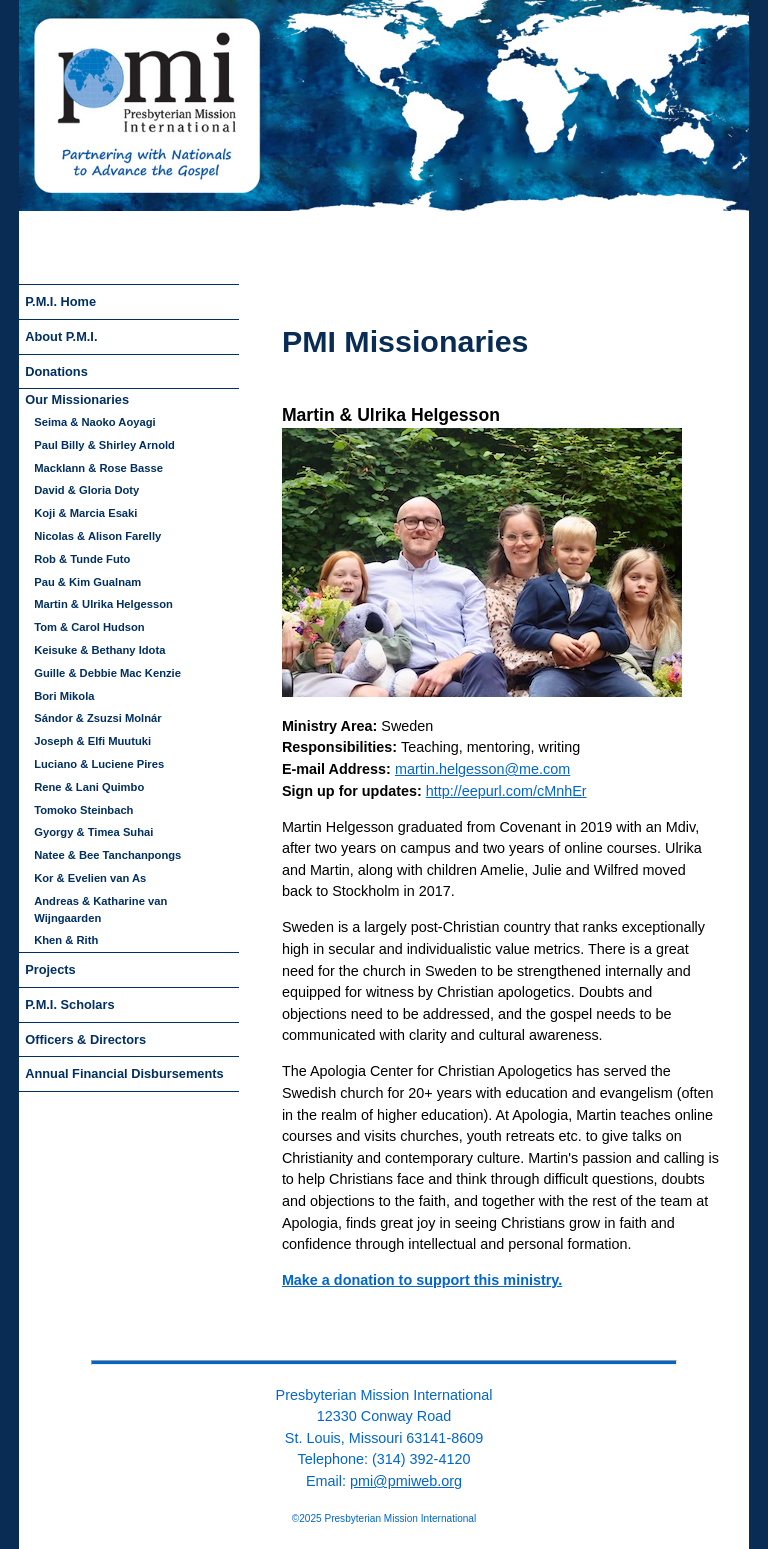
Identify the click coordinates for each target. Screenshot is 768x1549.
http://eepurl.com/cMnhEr (506, 791)
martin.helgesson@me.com (482, 769)
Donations (56, 371)
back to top (383, 1345)
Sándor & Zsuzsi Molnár (97, 718)
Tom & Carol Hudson (89, 627)
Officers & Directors (85, 1039)
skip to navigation (313, 313)
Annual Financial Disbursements (124, 1073)
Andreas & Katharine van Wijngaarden (100, 909)
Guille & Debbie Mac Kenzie (107, 673)
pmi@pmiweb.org (406, 1481)
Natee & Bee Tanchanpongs (107, 855)
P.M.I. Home (60, 301)
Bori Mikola (64, 696)
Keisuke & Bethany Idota (99, 650)
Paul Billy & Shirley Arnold (104, 445)
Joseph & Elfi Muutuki (92, 741)
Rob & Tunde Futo (82, 559)
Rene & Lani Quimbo (89, 787)
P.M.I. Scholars (69, 1004)
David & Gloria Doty (86, 490)
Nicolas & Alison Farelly (97, 536)
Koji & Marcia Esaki (85, 513)
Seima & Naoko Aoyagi (94, 422)
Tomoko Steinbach (83, 810)
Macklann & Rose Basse (98, 468)
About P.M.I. (61, 336)
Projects (50, 969)
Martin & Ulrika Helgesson (103, 604)
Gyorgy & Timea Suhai (93, 832)
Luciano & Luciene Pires (99, 764)
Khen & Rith (66, 940)
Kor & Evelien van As (90, 878)
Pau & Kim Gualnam (87, 582)
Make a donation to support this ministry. (422, 1280)
